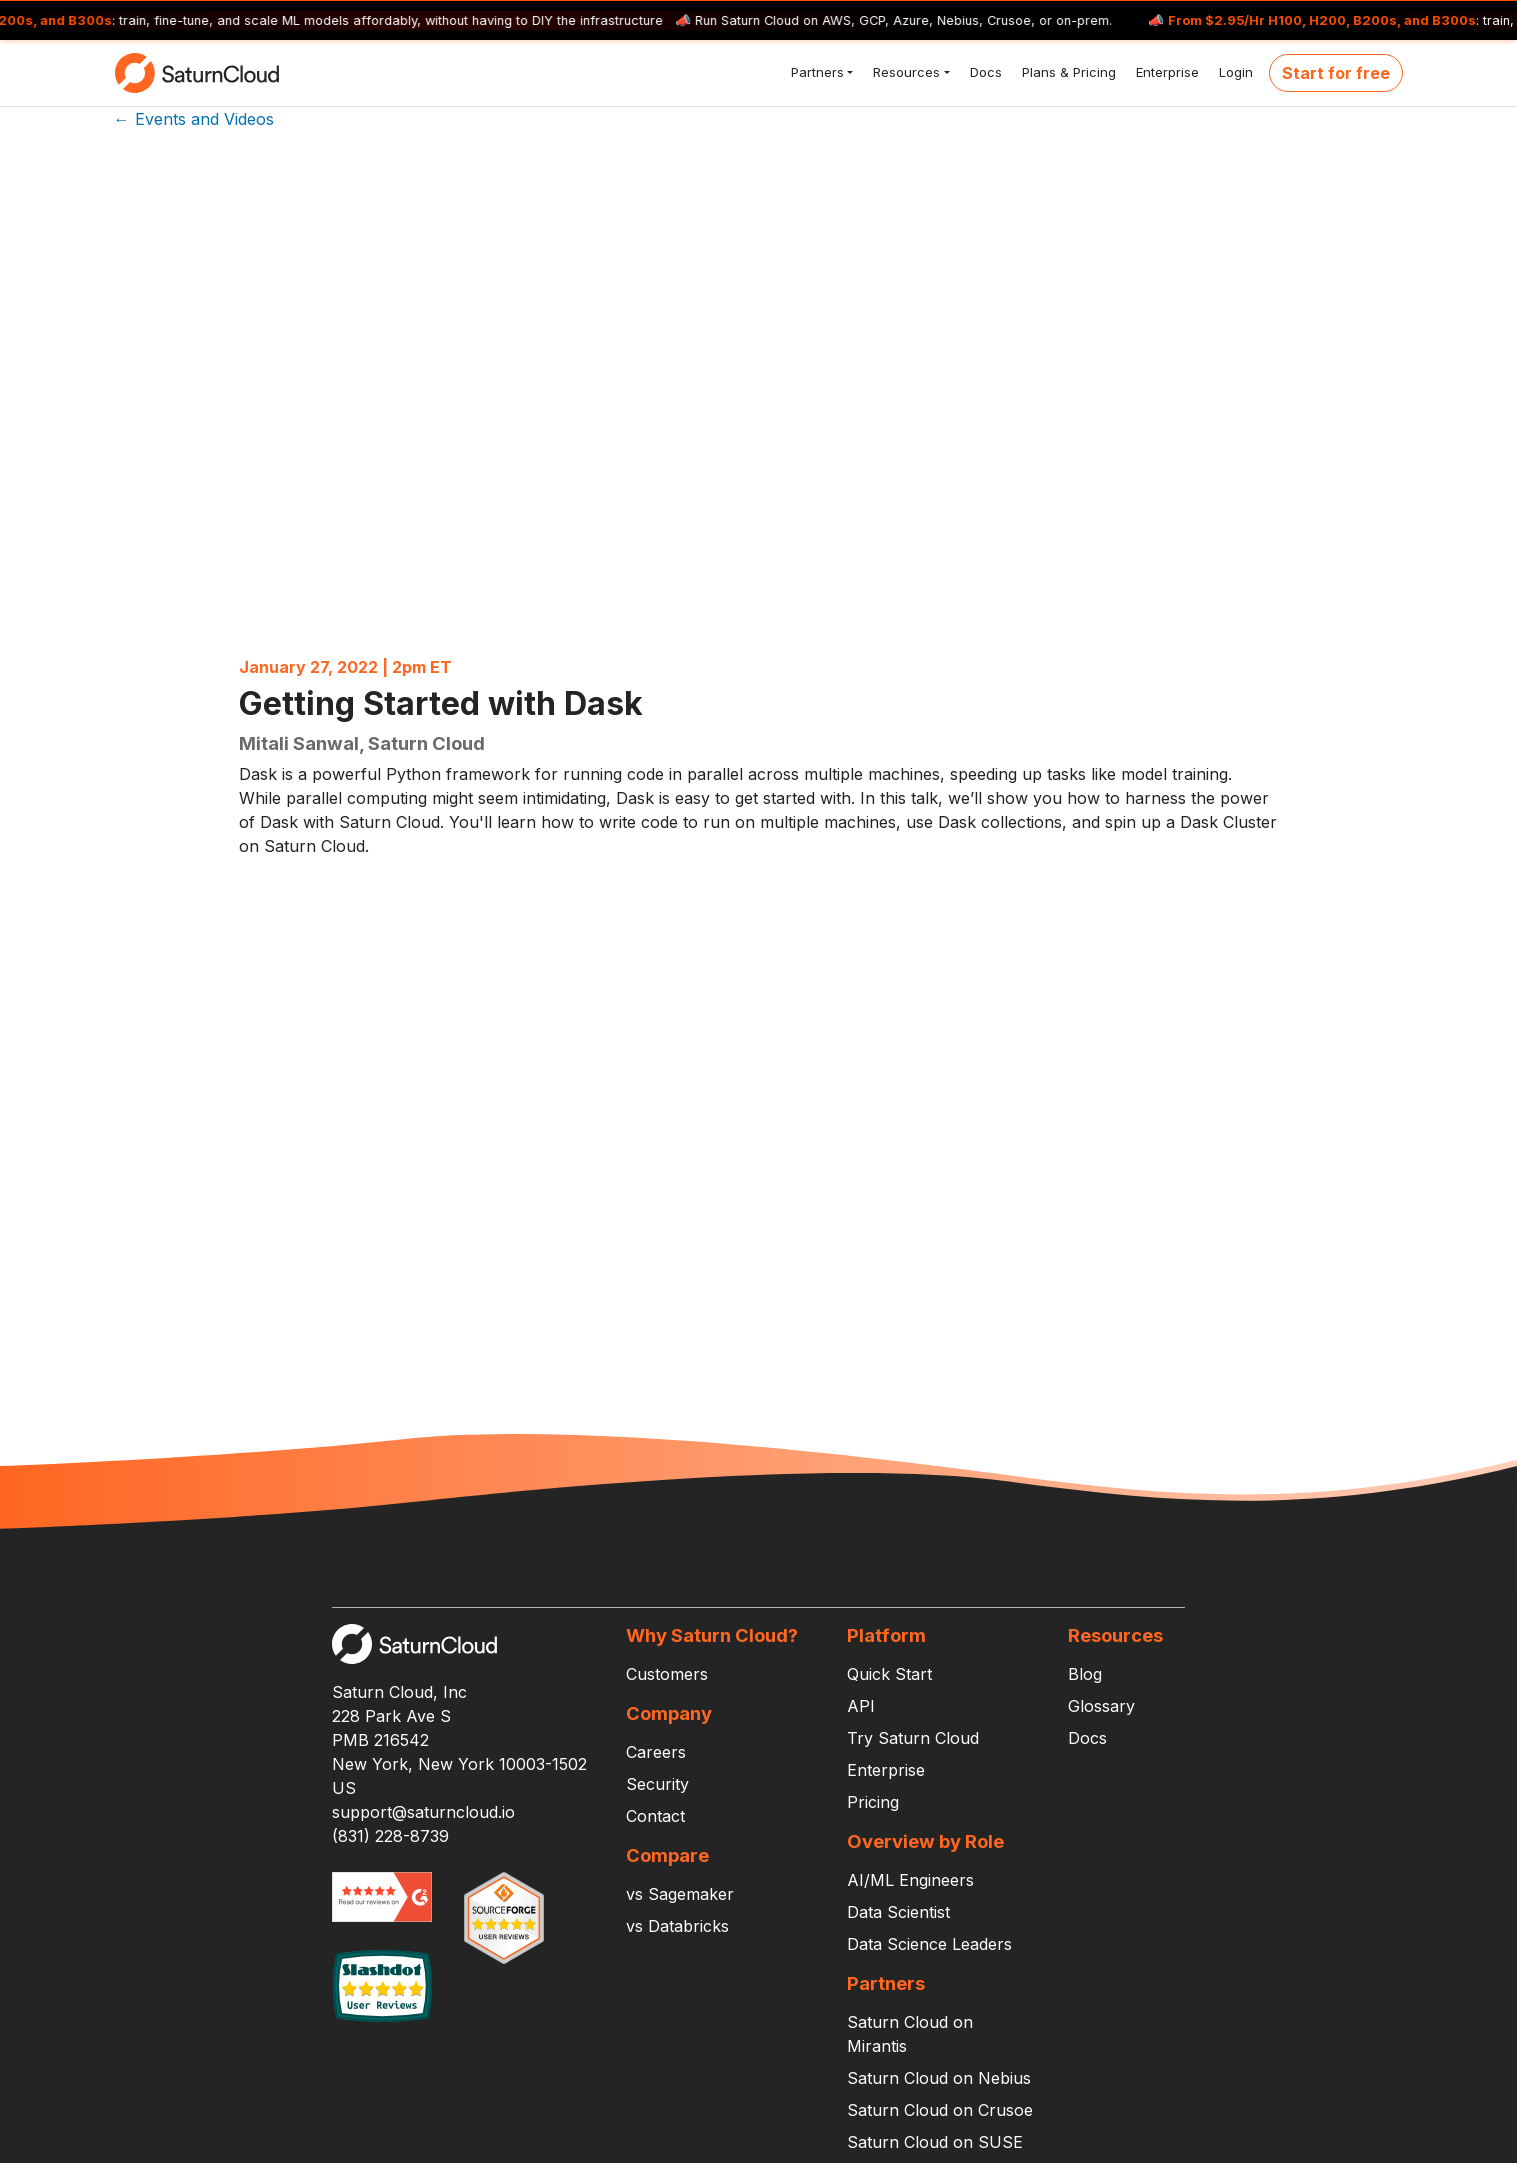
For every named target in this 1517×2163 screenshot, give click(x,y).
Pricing (873, 1802)
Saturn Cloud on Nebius (939, 2078)
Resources (904, 72)
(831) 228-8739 (390, 1836)
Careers (656, 1752)
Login (1234, 72)
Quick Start (889, 1674)
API (861, 1706)
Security (657, 1784)
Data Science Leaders (929, 1944)
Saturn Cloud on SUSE (935, 2142)
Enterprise (1165, 72)
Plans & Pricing (1067, 72)
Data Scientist (898, 1912)
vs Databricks (677, 1926)
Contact (655, 1816)
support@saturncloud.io (423, 1812)
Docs (984, 72)
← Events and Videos (194, 119)
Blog (1085, 1674)
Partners (815, 72)
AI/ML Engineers (910, 1880)
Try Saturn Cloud (913, 1738)
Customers (667, 1674)
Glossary (1101, 1706)
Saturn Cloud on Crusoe (940, 2110)
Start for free (1336, 73)
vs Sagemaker (680, 1894)
